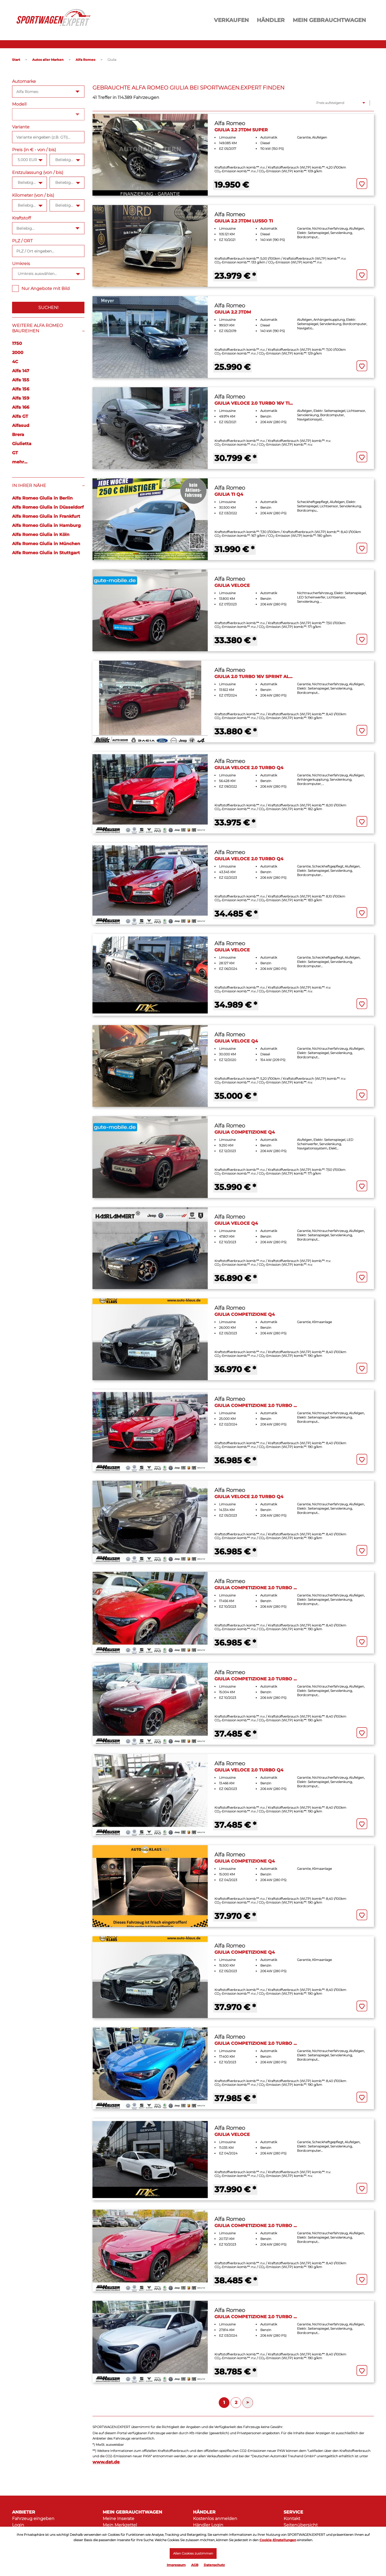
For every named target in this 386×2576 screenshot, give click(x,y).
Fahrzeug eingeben (33, 2518)
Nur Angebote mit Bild (41, 288)
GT (15, 452)
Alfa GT (20, 416)
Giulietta (21, 443)
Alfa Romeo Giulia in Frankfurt (46, 516)
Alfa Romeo (85, 60)
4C (15, 361)
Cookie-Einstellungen (277, 2539)
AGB (194, 2565)
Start (16, 60)
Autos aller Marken (48, 60)
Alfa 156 (20, 389)
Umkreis (21, 263)
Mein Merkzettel (120, 2524)
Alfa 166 (20, 407)
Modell (19, 104)
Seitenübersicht (301, 2524)
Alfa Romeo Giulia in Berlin (42, 498)
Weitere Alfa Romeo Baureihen (37, 328)
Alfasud (20, 425)
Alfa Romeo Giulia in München (46, 543)
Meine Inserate (118, 2518)
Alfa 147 (20, 370)
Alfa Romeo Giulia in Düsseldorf (48, 507)
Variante (20, 126)
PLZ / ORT (22, 240)
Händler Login (208, 2524)
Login (18, 2524)
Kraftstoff (21, 218)
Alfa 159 (20, 398)
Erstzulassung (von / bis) (37, 172)
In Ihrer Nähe (29, 485)
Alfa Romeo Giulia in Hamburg (46, 525)
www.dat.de (106, 2462)
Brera (18, 434)
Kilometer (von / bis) (33, 195)
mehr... (19, 461)
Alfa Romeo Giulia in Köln (40, 534)
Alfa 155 (20, 379)
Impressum (176, 2565)
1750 (17, 343)
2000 (17, 352)
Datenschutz (214, 2565)
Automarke (24, 81)
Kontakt (292, 2518)
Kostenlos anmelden (215, 2518)
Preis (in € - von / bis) (34, 149)
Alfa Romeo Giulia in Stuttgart (46, 552)
